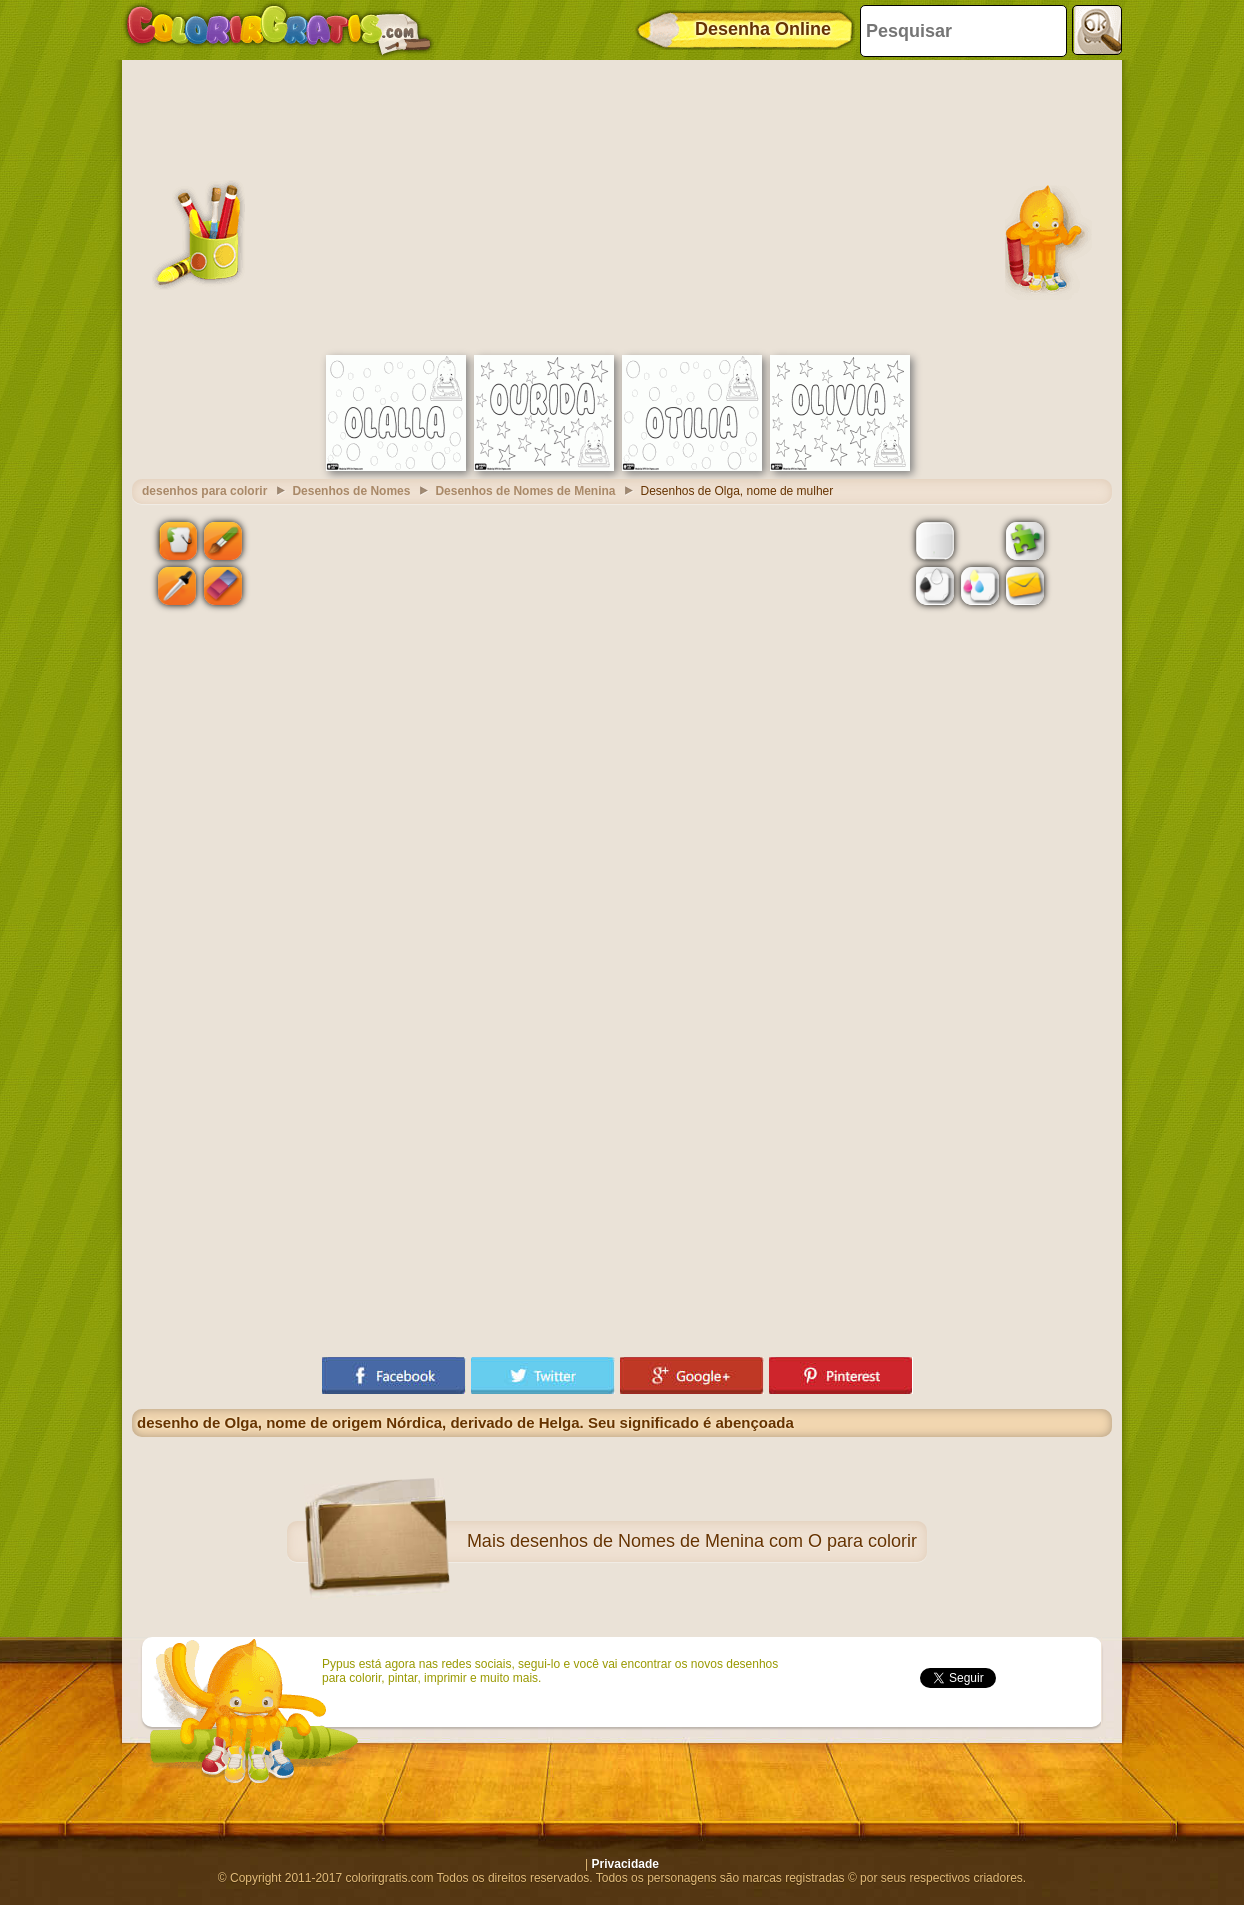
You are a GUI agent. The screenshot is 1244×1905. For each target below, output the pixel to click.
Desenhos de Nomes (351, 491)
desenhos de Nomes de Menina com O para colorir (713, 1541)
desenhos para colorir (204, 491)
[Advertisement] (622, 205)
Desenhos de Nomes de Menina (525, 491)
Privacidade (625, 1864)
